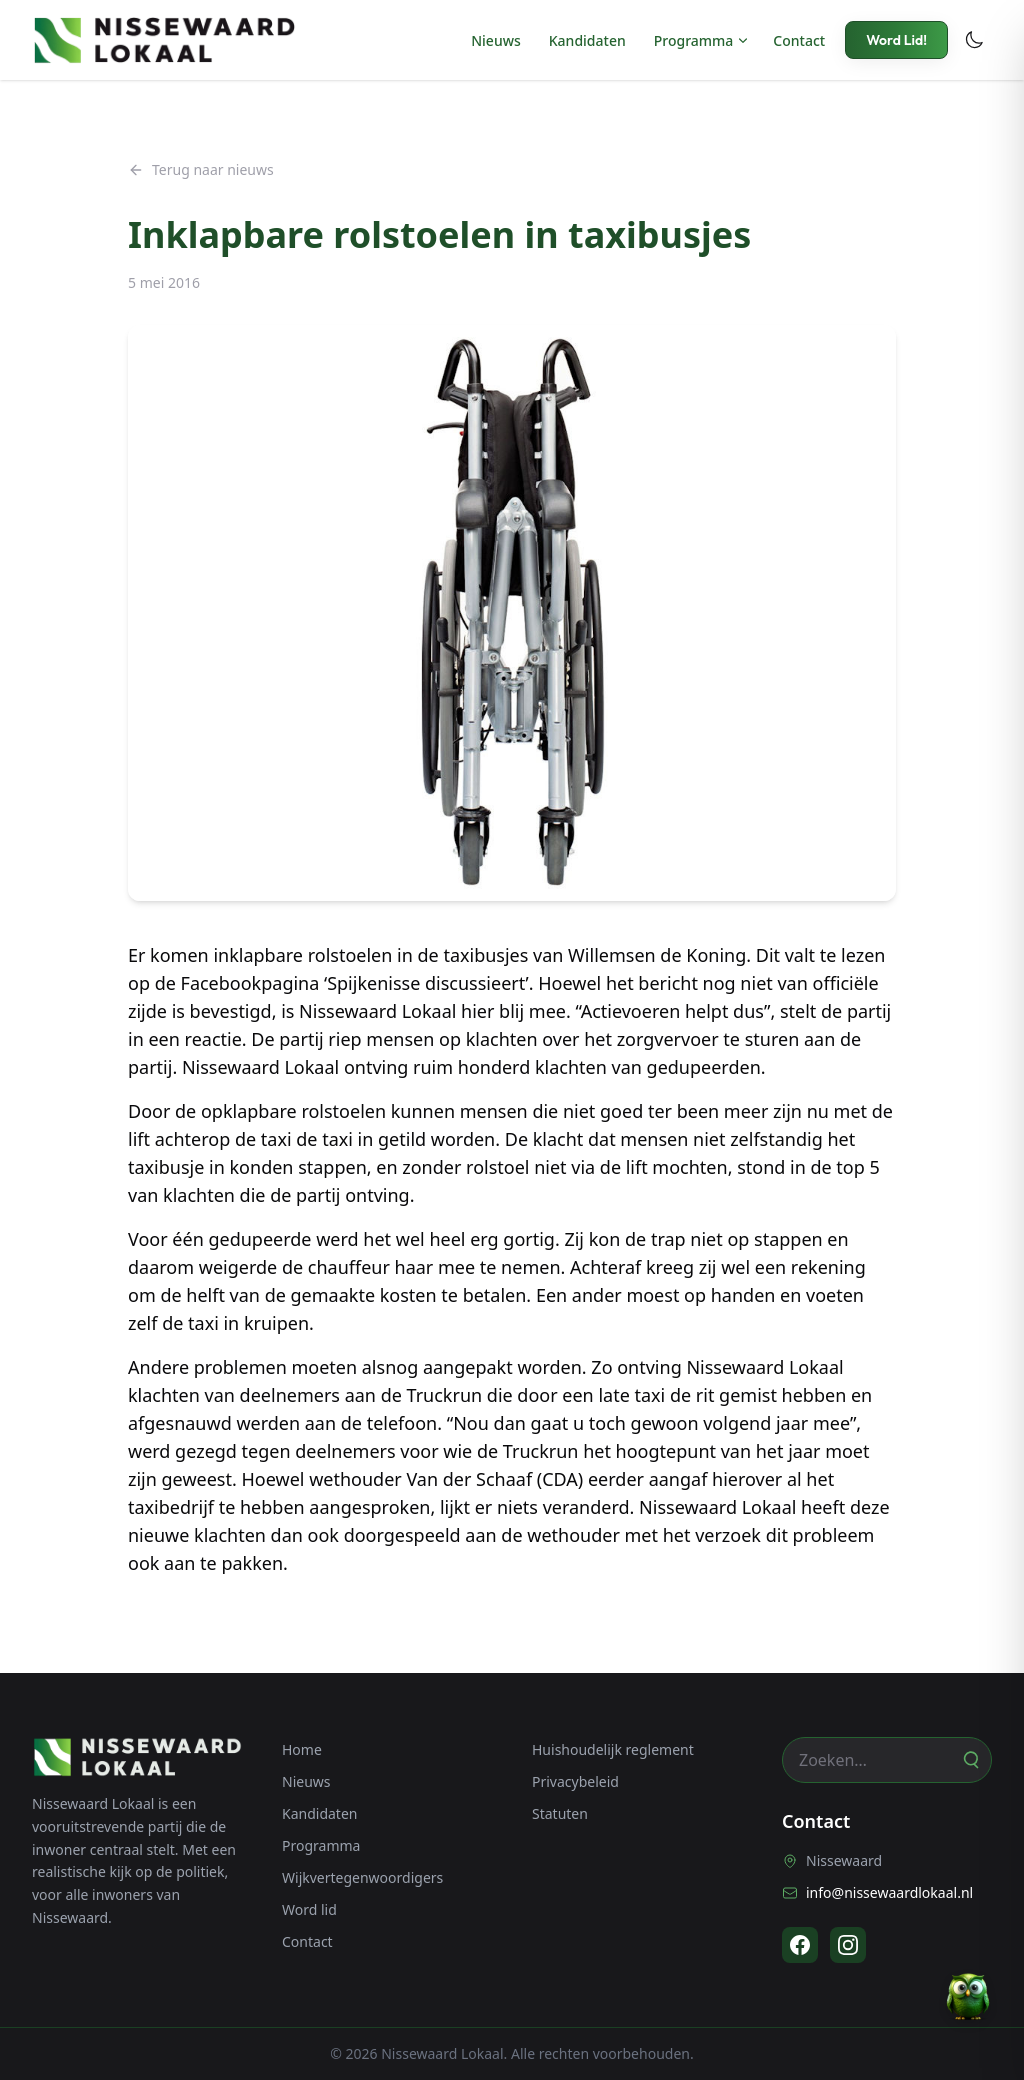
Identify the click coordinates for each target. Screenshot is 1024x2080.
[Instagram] (848, 1945)
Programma (694, 40)
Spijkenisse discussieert (426, 983)
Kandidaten (587, 40)
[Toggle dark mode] (974, 40)
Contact (799, 40)
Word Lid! (896, 40)
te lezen (853, 955)
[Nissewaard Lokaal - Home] (164, 40)
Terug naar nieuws (201, 169)
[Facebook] (800, 1945)
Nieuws (496, 40)
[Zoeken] (970, 1760)
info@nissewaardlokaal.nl (877, 1892)
